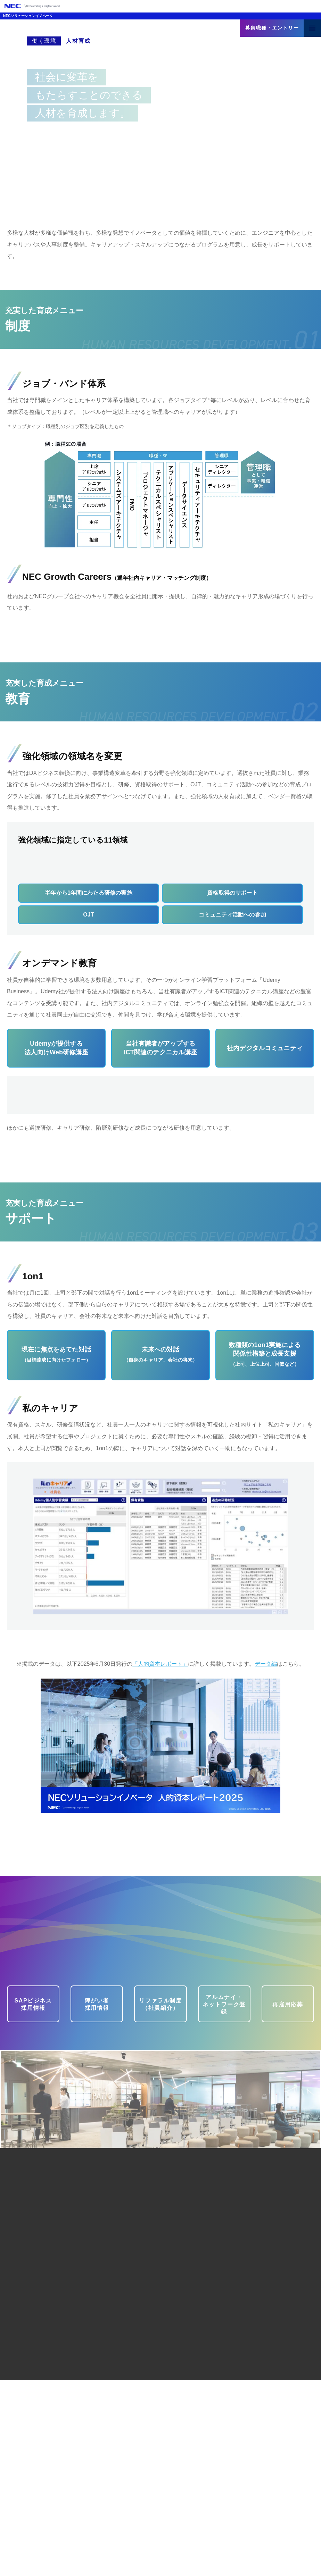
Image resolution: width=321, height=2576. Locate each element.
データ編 (266, 1860)
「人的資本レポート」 (160, 1860)
